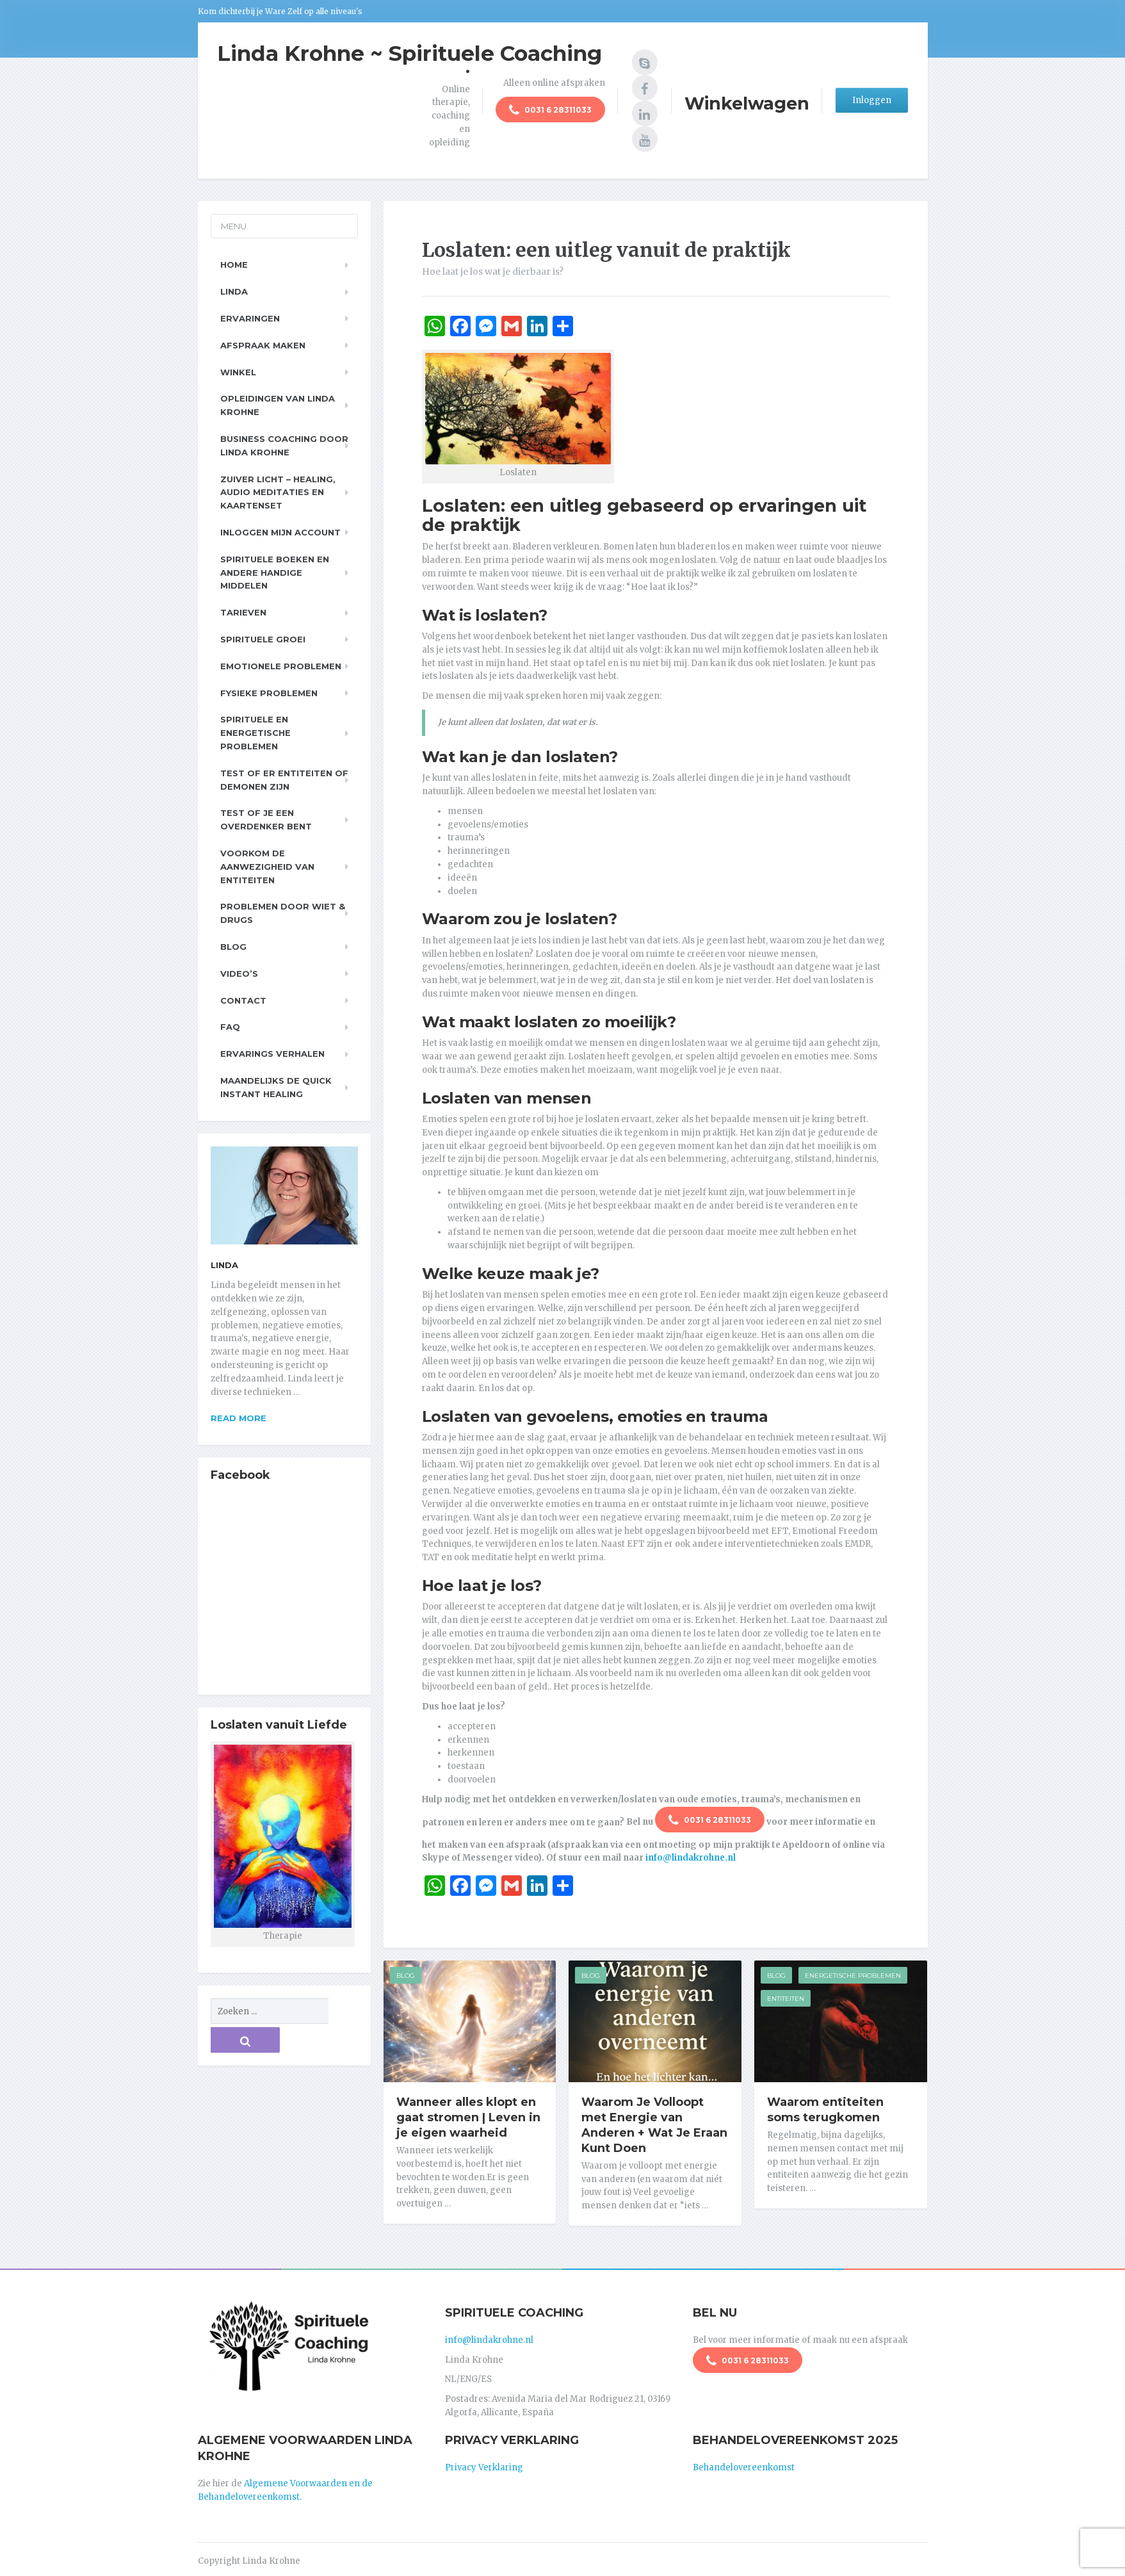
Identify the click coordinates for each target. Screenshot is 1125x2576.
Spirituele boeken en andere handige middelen (274, 572)
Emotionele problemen (280, 666)
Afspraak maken (262, 345)
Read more (238, 1418)
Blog (405, 1975)
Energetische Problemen (853, 1975)
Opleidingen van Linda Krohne (277, 405)
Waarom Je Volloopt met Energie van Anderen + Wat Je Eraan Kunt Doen (654, 2125)
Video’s (239, 973)
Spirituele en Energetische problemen (255, 732)
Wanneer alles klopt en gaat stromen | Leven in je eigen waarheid (468, 2117)
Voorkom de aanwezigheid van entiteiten (267, 866)
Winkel (238, 372)
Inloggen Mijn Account (280, 532)
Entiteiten (785, 1998)
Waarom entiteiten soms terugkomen (825, 2109)
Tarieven (243, 612)
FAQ (230, 1027)
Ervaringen (250, 318)
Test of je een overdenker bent (266, 819)
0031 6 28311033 (550, 111)
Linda (234, 291)
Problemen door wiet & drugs (282, 913)
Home (234, 264)
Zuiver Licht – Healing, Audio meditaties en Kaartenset (278, 492)
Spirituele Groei (262, 639)
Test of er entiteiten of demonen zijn (284, 780)
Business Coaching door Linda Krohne (284, 445)
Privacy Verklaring (484, 2463)
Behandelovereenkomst (744, 2463)
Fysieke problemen (269, 693)
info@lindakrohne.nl (690, 1857)
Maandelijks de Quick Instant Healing (276, 1087)
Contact (243, 1000)
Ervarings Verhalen (272, 1053)
